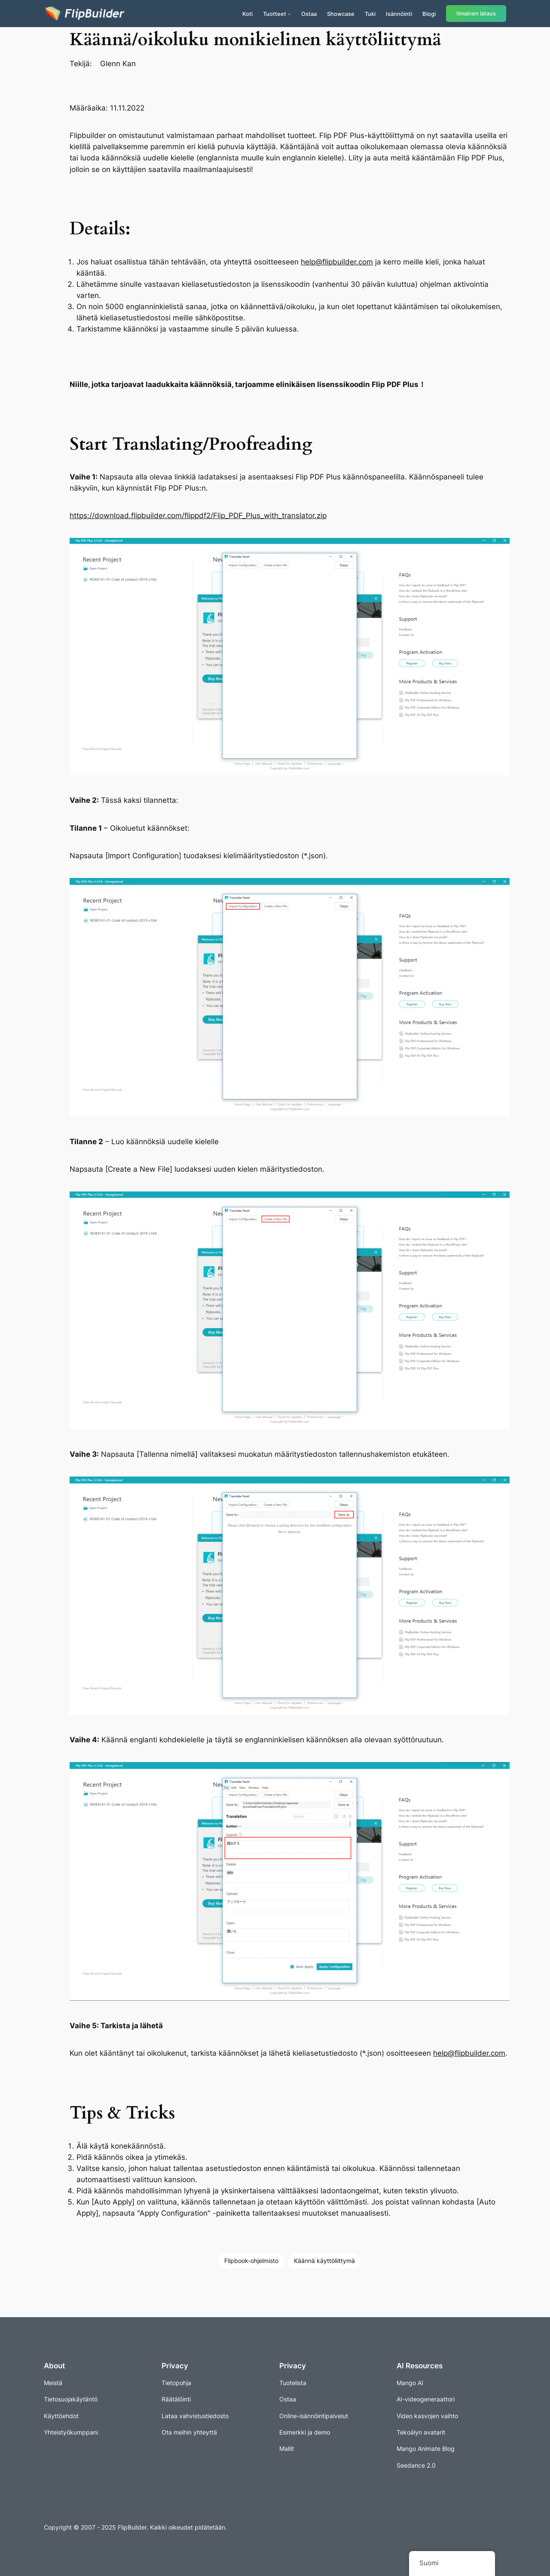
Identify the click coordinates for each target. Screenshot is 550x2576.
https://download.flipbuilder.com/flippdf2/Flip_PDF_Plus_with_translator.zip (198, 515)
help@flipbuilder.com (337, 262)
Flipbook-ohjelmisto (251, 2260)
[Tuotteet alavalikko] (289, 13)
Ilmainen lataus (476, 13)
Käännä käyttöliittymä (324, 2260)
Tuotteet (274, 13)
